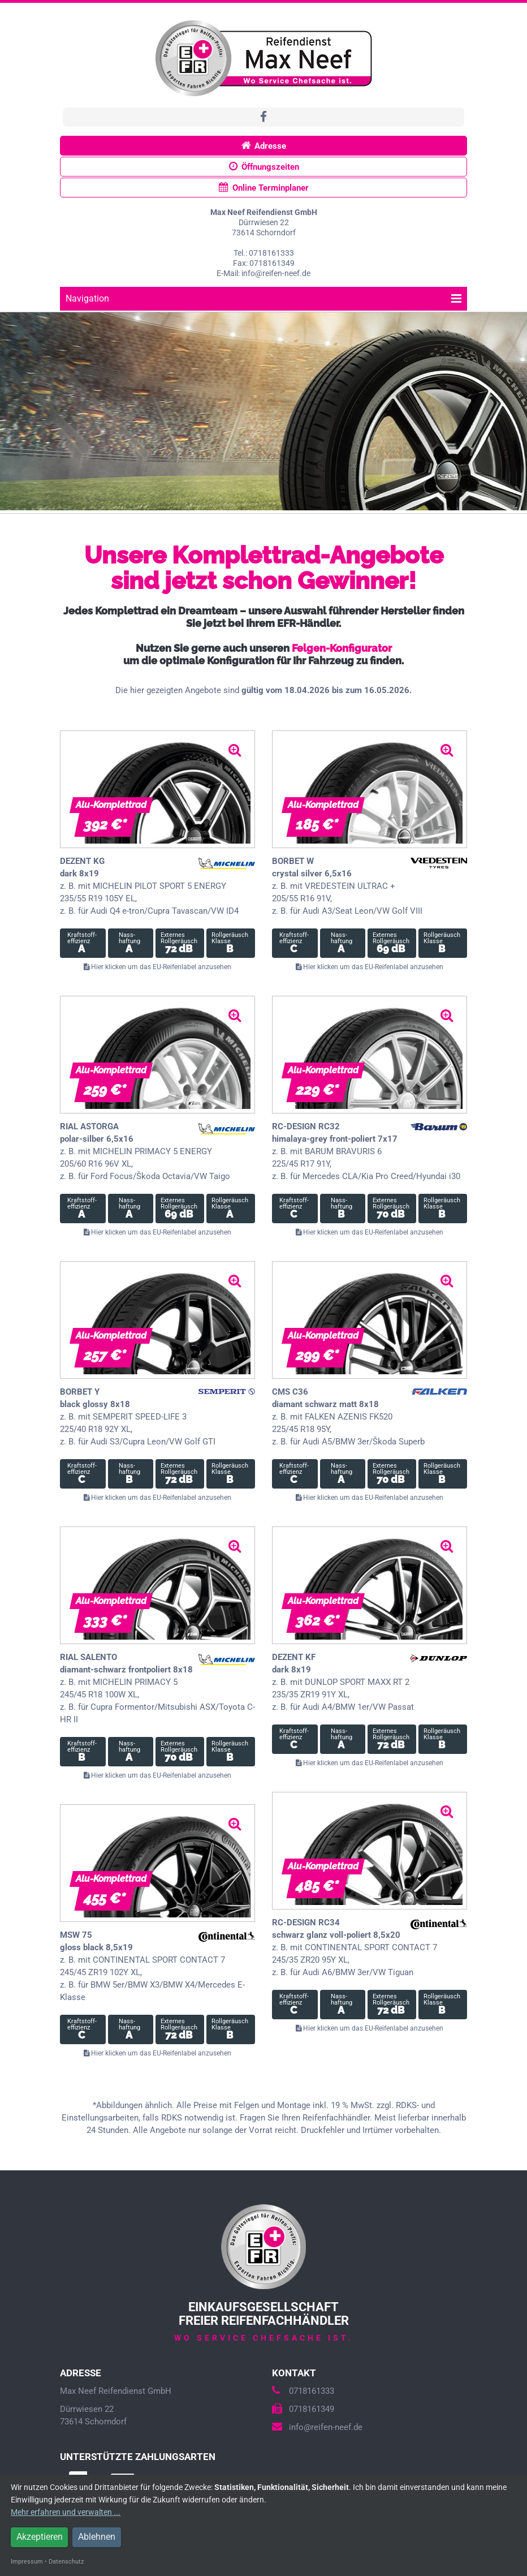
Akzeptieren (39, 2536)
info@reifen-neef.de (317, 2427)
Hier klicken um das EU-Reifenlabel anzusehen (157, 967)
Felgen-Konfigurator (342, 648)
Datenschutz (66, 2561)
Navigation (263, 298)
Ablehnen (96, 2536)
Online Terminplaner (264, 187)
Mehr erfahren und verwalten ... (65, 2512)
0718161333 (303, 2391)
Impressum (27, 2561)
